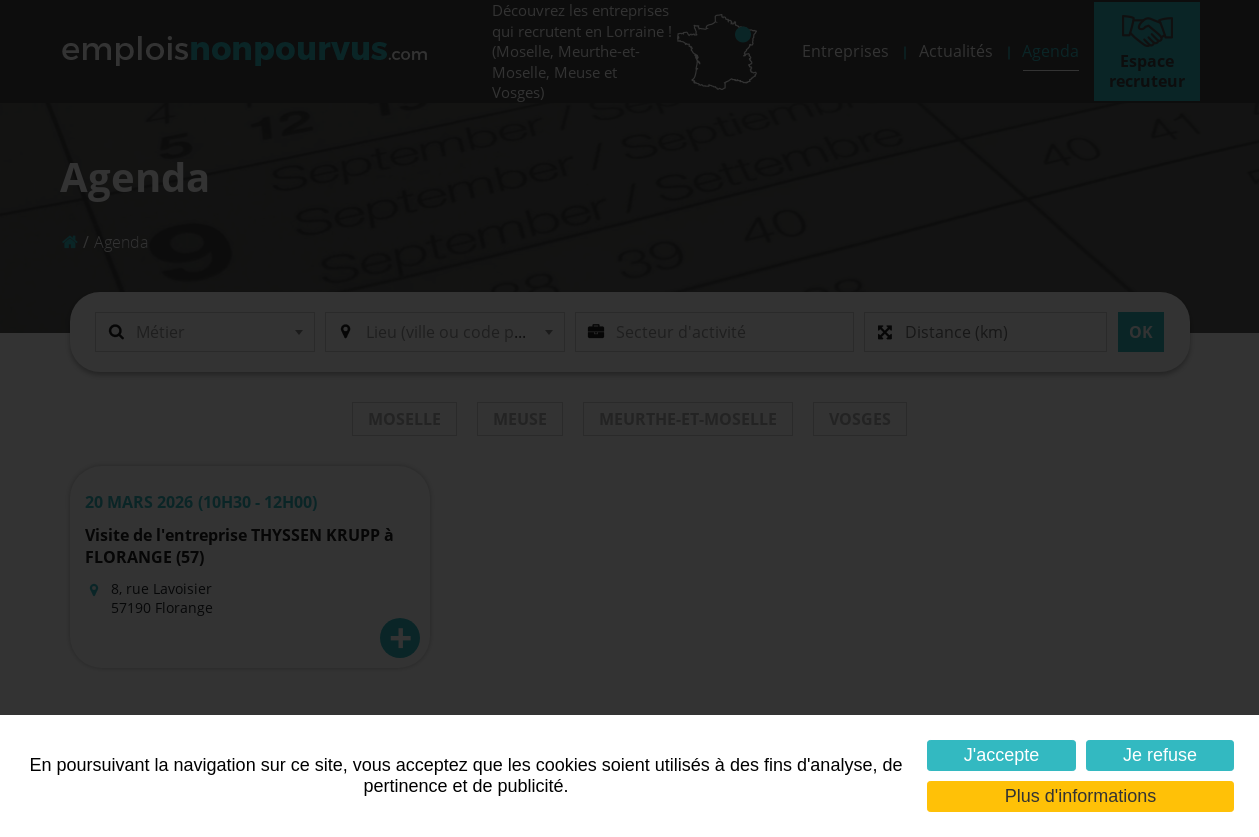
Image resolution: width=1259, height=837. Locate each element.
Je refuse (1160, 755)
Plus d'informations (1081, 796)
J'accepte (1001, 755)
